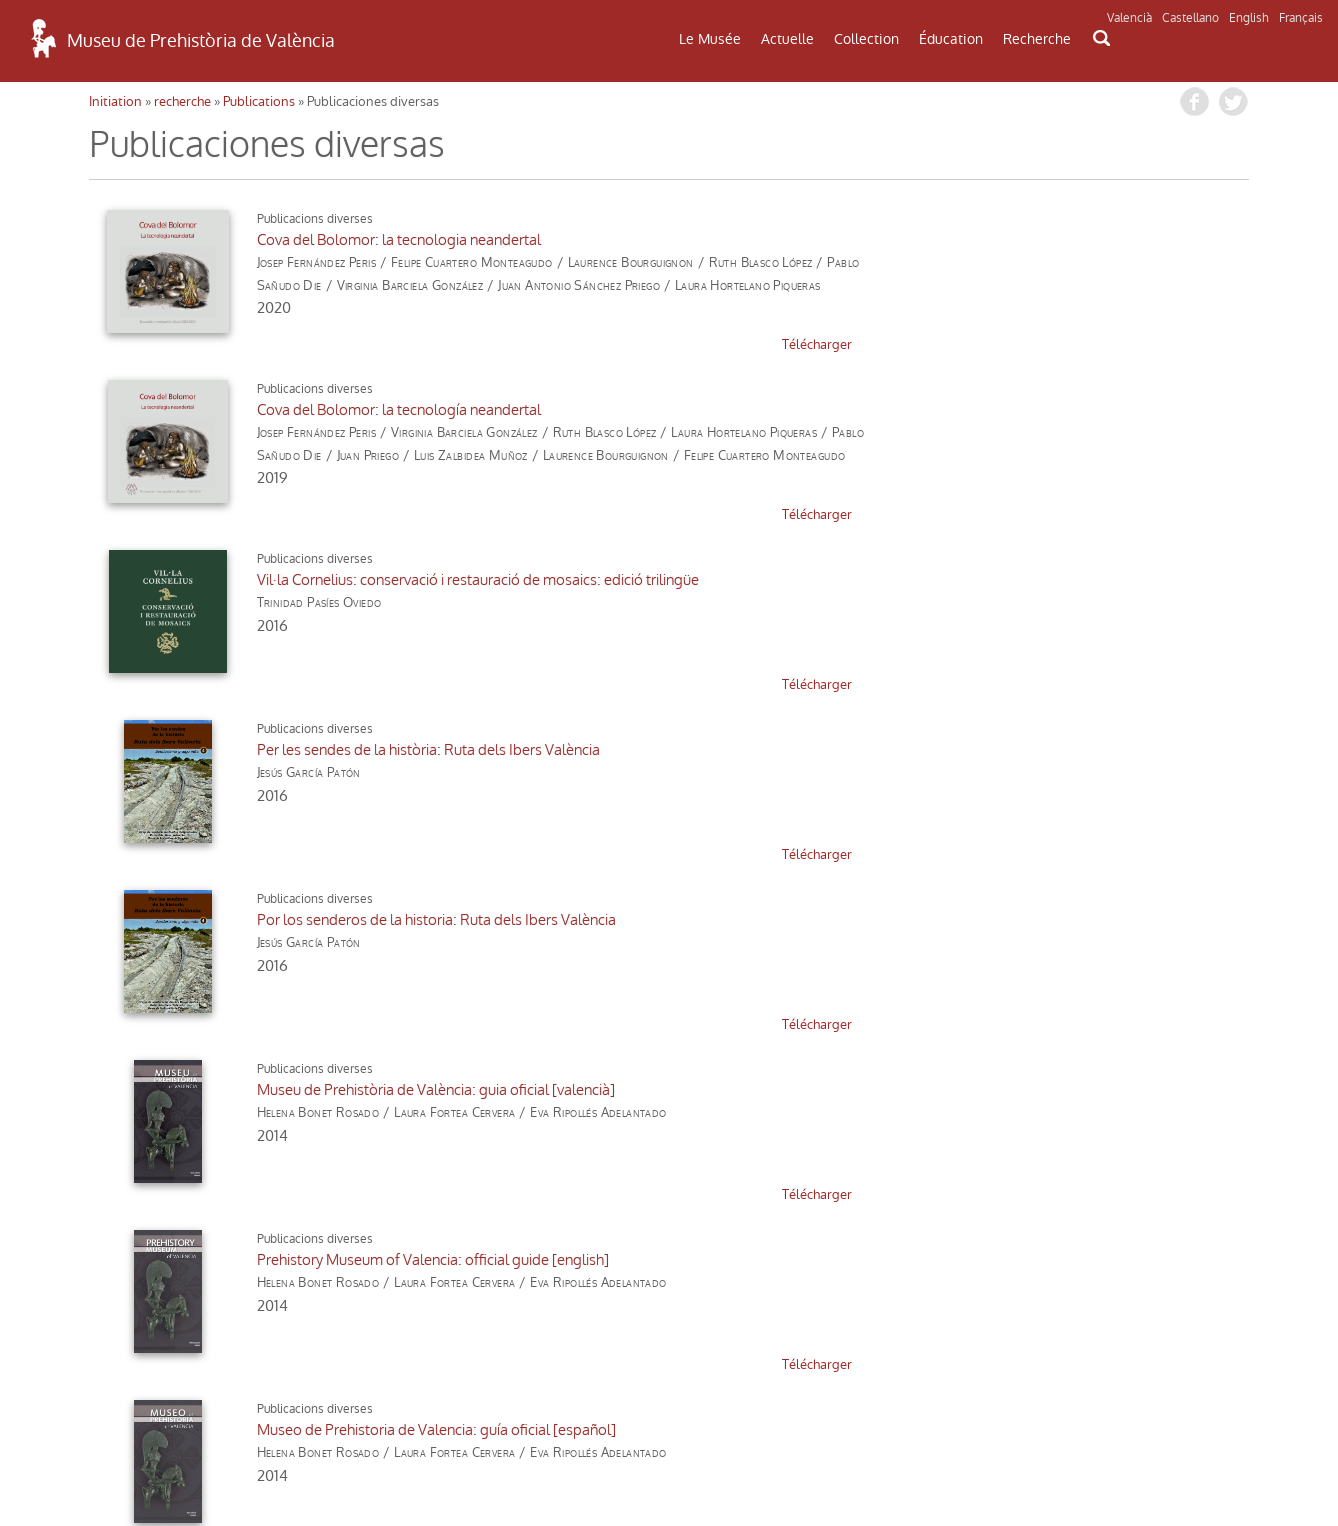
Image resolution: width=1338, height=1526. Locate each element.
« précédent (135, 1095)
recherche (182, 101)
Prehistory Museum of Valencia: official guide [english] (389, 750)
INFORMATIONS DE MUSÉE (1111, 1282)
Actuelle (787, 39)
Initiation (115, 101)
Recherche (1037, 39)
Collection (866, 39)
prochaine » (363, 1095)
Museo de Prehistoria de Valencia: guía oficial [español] (960, 750)
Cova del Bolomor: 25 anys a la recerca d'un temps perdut (400, 920)
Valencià (1129, 18)
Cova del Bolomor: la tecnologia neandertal (355, 240)
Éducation (951, 39)
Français (1301, 18)
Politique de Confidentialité (226, 1461)
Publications (259, 101)
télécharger (597, 344)
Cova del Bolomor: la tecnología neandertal (923, 240)
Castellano (1190, 18)
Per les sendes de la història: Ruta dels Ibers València (952, 410)
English (1249, 18)
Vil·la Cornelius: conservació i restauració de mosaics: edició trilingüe (434, 410)
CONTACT (668, 1277)
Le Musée (710, 39)
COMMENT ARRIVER (226, 1271)
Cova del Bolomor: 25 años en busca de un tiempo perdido (972, 920)
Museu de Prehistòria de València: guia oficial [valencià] (960, 580)
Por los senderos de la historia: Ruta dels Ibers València (392, 580)
